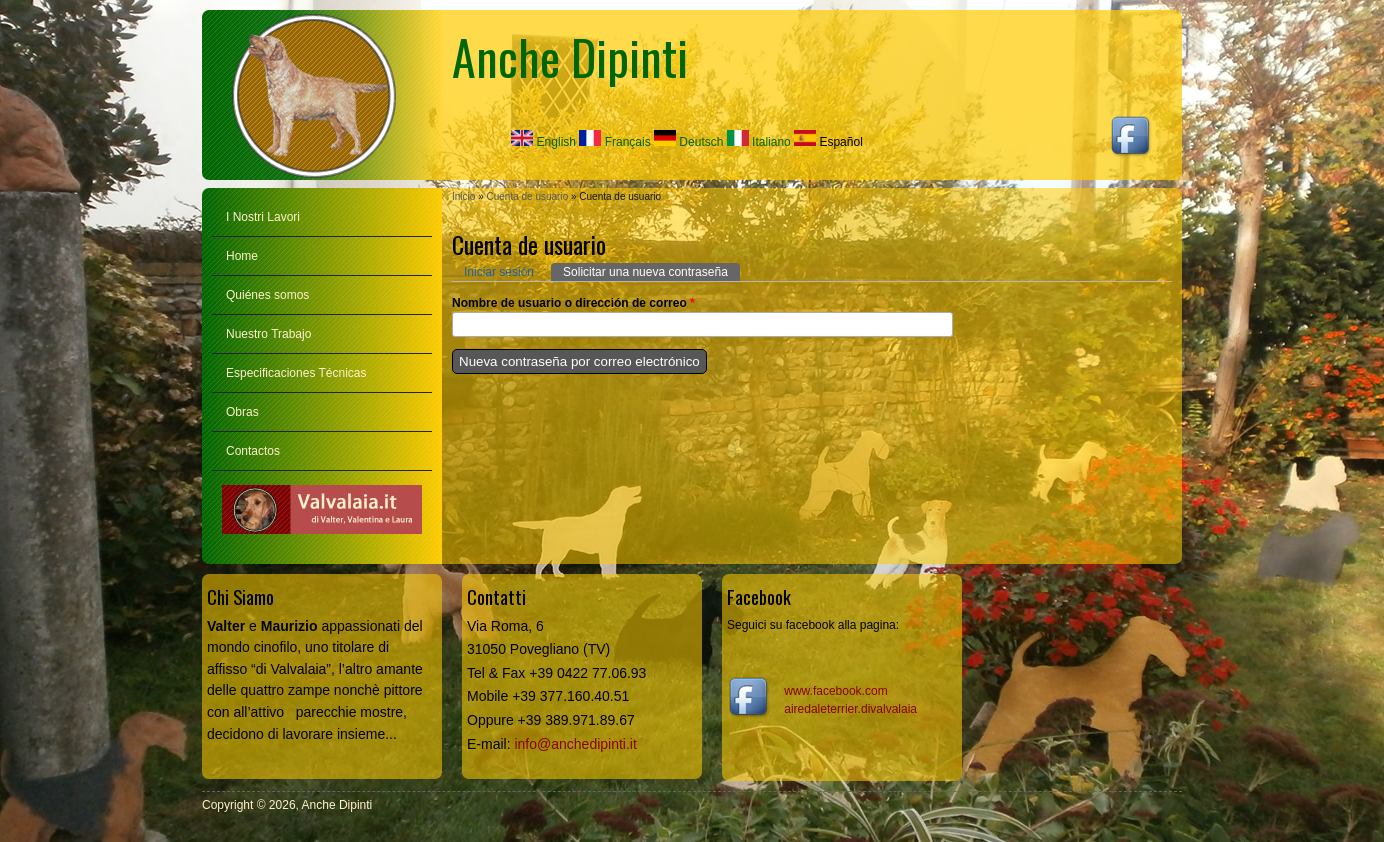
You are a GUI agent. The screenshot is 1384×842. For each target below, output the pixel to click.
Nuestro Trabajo (268, 334)
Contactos (253, 451)
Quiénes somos (267, 295)
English (543, 142)
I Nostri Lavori (263, 217)
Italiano (759, 142)
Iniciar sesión (499, 272)
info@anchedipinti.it (575, 744)
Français (614, 142)
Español (828, 142)
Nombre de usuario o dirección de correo (573, 303)
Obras (242, 412)
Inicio (463, 196)
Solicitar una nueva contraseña (651, 271)
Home (242, 256)
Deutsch (688, 142)
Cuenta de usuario (527, 196)
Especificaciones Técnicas (296, 373)
